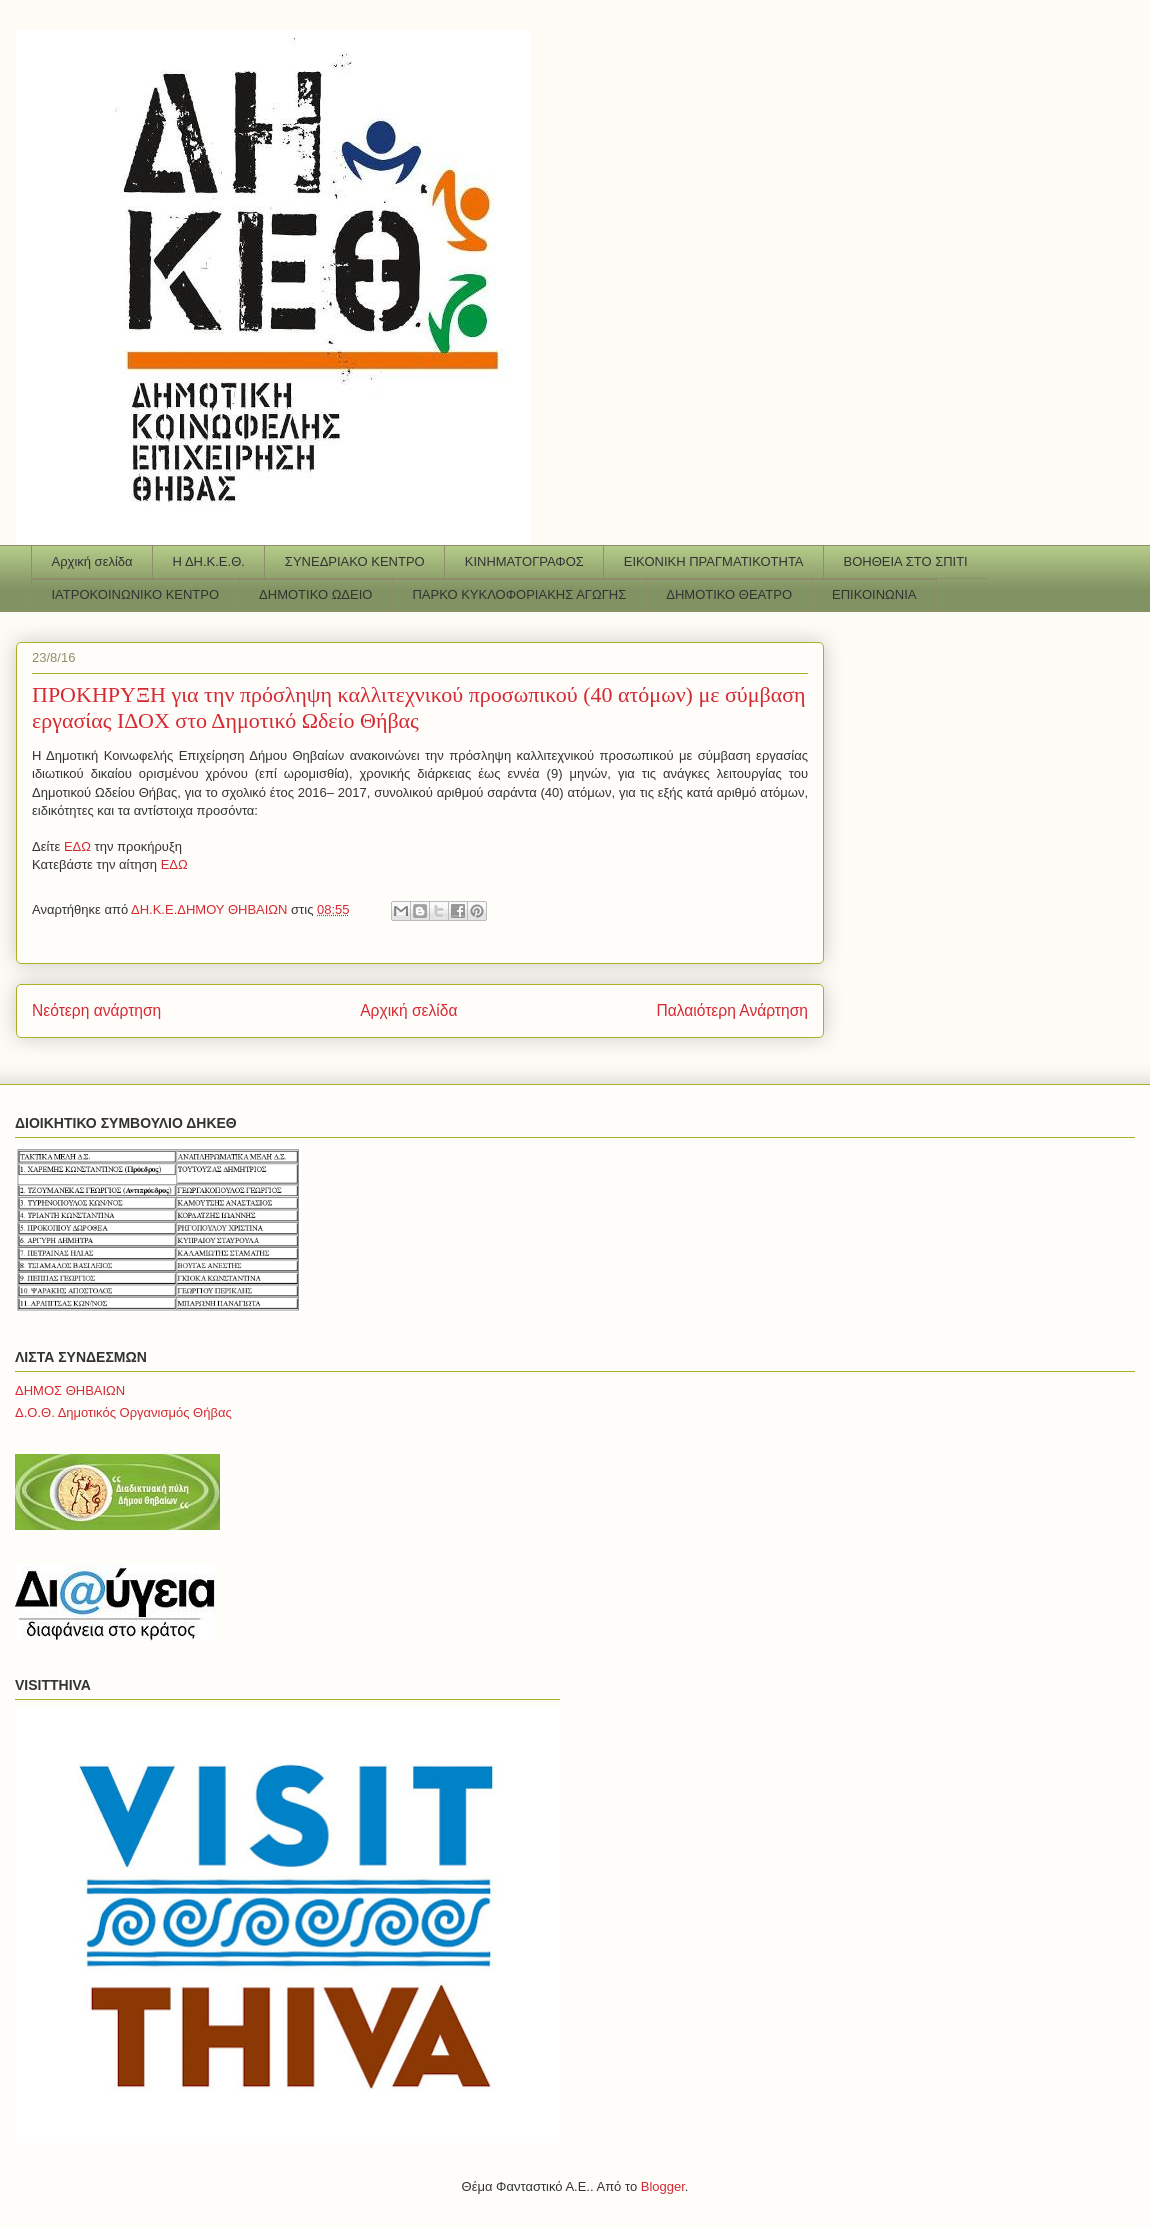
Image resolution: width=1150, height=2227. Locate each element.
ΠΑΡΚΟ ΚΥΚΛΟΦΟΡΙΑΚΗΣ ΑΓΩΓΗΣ (519, 594)
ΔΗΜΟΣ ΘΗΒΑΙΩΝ (70, 1390)
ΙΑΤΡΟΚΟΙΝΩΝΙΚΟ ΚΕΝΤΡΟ (136, 594)
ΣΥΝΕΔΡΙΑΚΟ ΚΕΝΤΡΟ (355, 561)
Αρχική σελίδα (92, 561)
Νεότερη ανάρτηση (96, 1010)
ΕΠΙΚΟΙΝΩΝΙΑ (874, 594)
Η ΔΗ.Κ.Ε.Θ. (209, 561)
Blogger (663, 2186)
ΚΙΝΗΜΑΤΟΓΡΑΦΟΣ (524, 561)
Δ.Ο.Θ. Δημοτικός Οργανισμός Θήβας (123, 1412)
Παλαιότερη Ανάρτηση (732, 1010)
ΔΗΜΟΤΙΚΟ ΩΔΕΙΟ (315, 594)
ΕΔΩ (79, 846)
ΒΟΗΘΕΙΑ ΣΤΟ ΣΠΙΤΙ (906, 561)
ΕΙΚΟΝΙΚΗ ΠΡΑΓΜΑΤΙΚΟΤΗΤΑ (714, 561)
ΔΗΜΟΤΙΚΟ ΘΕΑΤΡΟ (729, 594)
